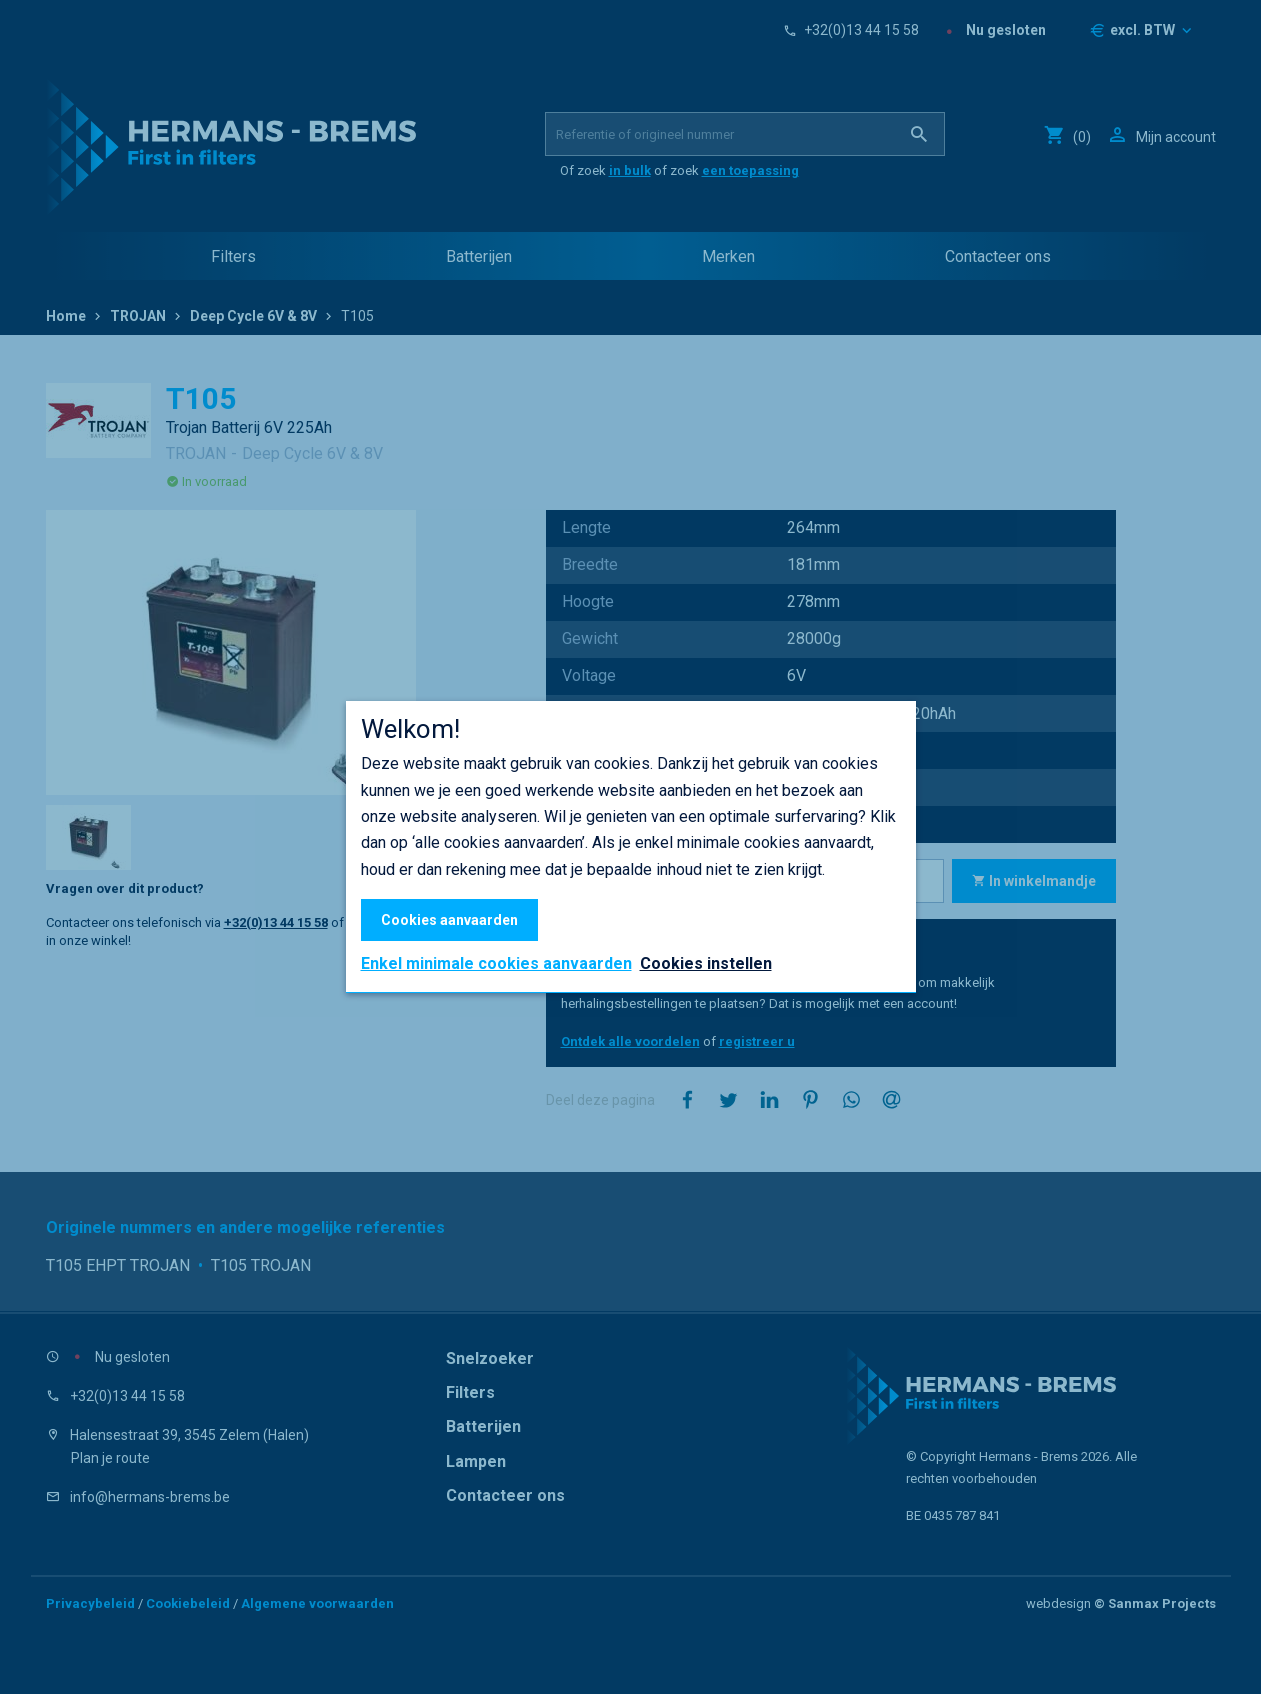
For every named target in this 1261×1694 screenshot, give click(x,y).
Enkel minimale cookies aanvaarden (496, 964)
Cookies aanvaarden (449, 920)
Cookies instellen (706, 963)
